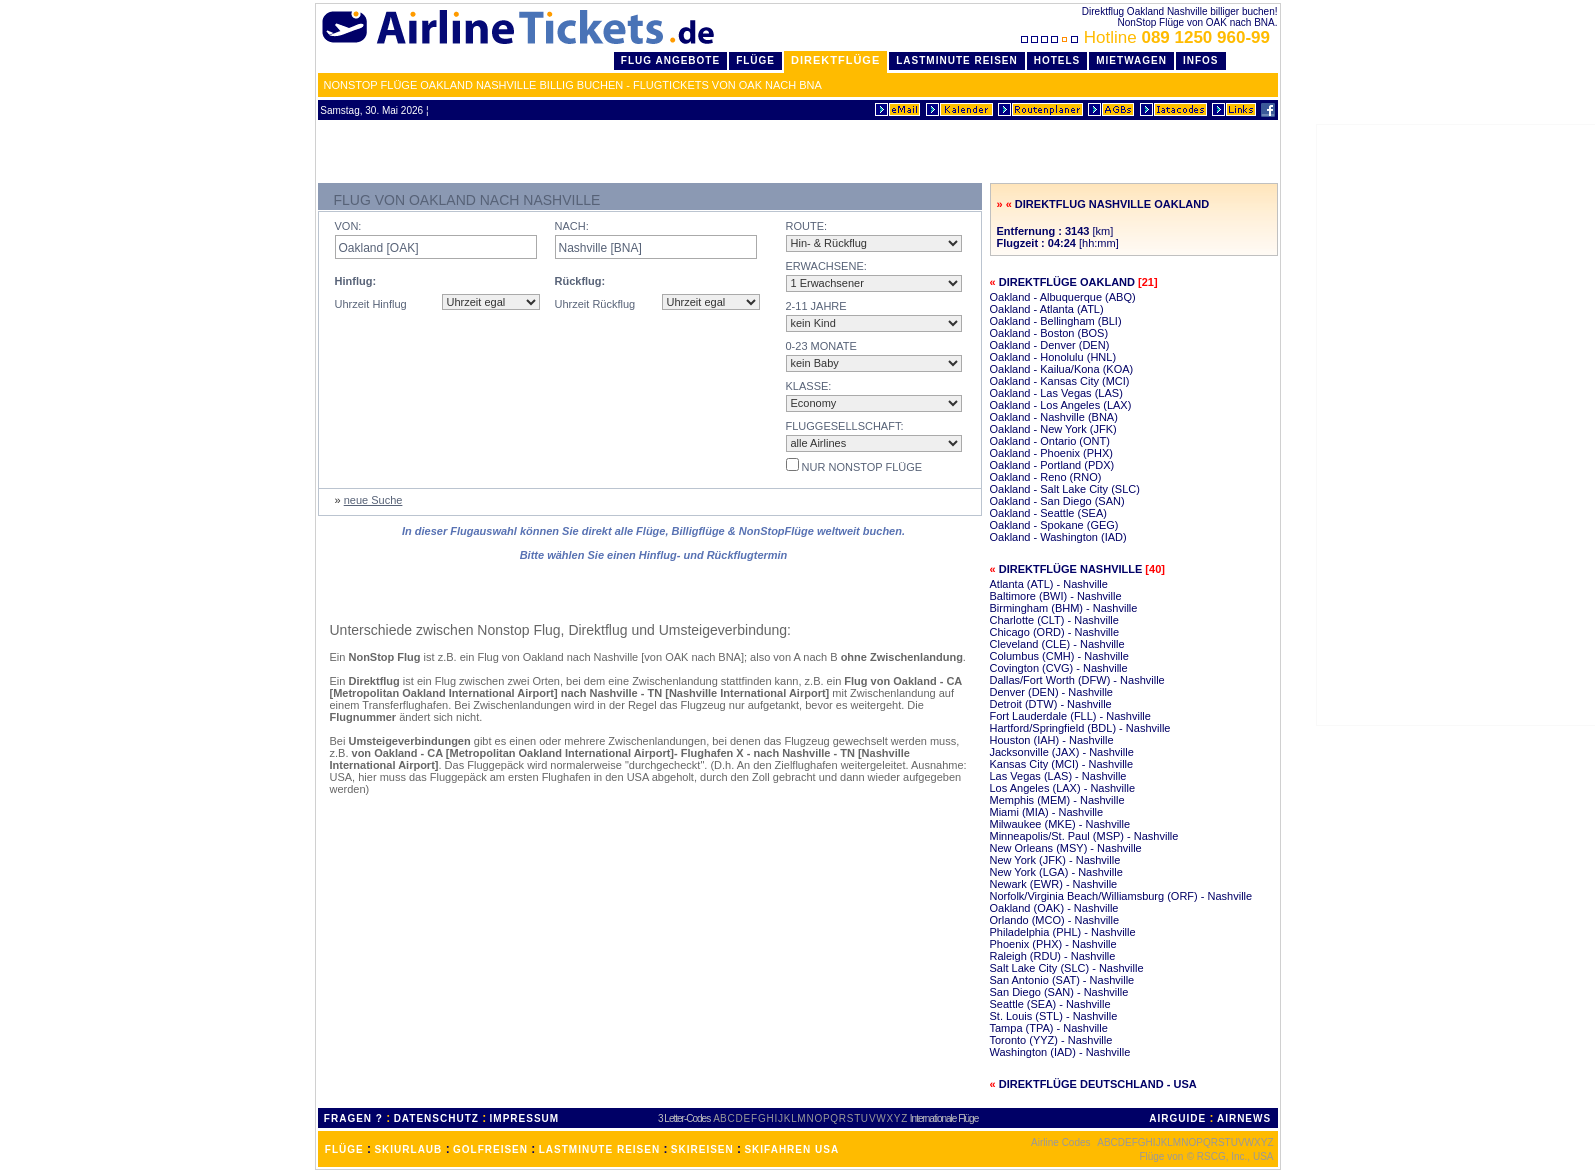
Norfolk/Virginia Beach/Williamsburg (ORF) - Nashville (1121, 896)
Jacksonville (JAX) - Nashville (1062, 752)
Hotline (1147, 37)
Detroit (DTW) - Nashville (1051, 704)
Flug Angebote (670, 60)
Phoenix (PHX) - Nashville (1053, 944)
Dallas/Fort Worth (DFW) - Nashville (1077, 680)
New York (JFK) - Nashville (1055, 860)
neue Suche (373, 500)
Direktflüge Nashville (1071, 569)
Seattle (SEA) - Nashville (1050, 1004)
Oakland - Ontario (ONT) (1050, 441)
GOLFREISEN (490, 1149)
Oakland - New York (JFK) (1053, 429)
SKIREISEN (702, 1149)
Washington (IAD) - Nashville (1060, 1052)
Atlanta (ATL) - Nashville (1049, 584)
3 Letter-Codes (684, 1118)
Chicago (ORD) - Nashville (1055, 632)
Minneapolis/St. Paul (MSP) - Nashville (1084, 836)
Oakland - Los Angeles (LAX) (1061, 405)
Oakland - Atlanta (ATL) (1047, 309)
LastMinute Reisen (956, 60)
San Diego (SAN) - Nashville (1059, 992)
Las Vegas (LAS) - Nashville (1058, 776)
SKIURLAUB (408, 1149)
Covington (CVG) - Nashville (1059, 668)
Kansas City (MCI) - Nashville (1062, 764)
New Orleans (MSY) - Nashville (1066, 848)
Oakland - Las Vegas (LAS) (1056, 393)
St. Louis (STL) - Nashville (1054, 1016)
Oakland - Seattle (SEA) (1048, 513)
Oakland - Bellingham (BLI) (1056, 321)
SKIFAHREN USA (791, 1149)
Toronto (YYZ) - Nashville (1051, 1040)
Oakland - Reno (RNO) (1046, 477)
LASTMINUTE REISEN (599, 1149)
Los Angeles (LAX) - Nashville (1063, 788)
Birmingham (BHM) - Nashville (1064, 608)
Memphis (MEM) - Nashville (1057, 800)
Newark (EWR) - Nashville (1054, 884)
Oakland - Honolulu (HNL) (1053, 357)
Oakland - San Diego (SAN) (1057, 501)
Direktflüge (835, 60)
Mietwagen (1131, 60)
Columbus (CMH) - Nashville (1059, 656)
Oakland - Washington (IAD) (1058, 537)
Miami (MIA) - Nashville (1047, 812)
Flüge (755, 60)
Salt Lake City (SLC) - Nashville (1067, 968)
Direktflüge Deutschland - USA (1098, 1084)
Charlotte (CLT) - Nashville (1054, 620)
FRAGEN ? (353, 1118)
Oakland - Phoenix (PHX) (1052, 453)
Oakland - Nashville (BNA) (1054, 417)
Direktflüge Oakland (1067, 282)
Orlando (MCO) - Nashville (1055, 920)
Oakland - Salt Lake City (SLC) (1065, 489)
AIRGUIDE (1177, 1118)
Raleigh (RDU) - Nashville (1053, 956)
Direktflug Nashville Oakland (1112, 204)
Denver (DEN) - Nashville (1051, 692)
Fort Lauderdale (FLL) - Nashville (1070, 716)
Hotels (1057, 60)
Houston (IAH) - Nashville (1052, 740)
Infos (1201, 60)
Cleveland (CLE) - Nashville (1057, 644)
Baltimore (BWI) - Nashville (1056, 596)
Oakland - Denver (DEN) (1050, 345)
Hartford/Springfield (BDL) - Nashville (1080, 728)
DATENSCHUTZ (436, 1118)
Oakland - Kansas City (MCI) (1060, 381)
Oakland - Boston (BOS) (1049, 333)
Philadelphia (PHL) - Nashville (1063, 932)
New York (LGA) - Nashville (1056, 872)
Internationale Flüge (944, 1118)
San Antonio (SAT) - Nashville (1062, 980)
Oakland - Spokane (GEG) (1054, 525)
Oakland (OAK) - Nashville (1054, 908)
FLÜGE (344, 1149)
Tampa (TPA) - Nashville (1049, 1028)
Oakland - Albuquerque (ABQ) (1063, 297)
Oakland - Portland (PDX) (1052, 465)
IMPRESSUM (525, 1118)
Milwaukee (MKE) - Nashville (1060, 824)
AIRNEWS (1244, 1118)
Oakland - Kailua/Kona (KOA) (1062, 369)
